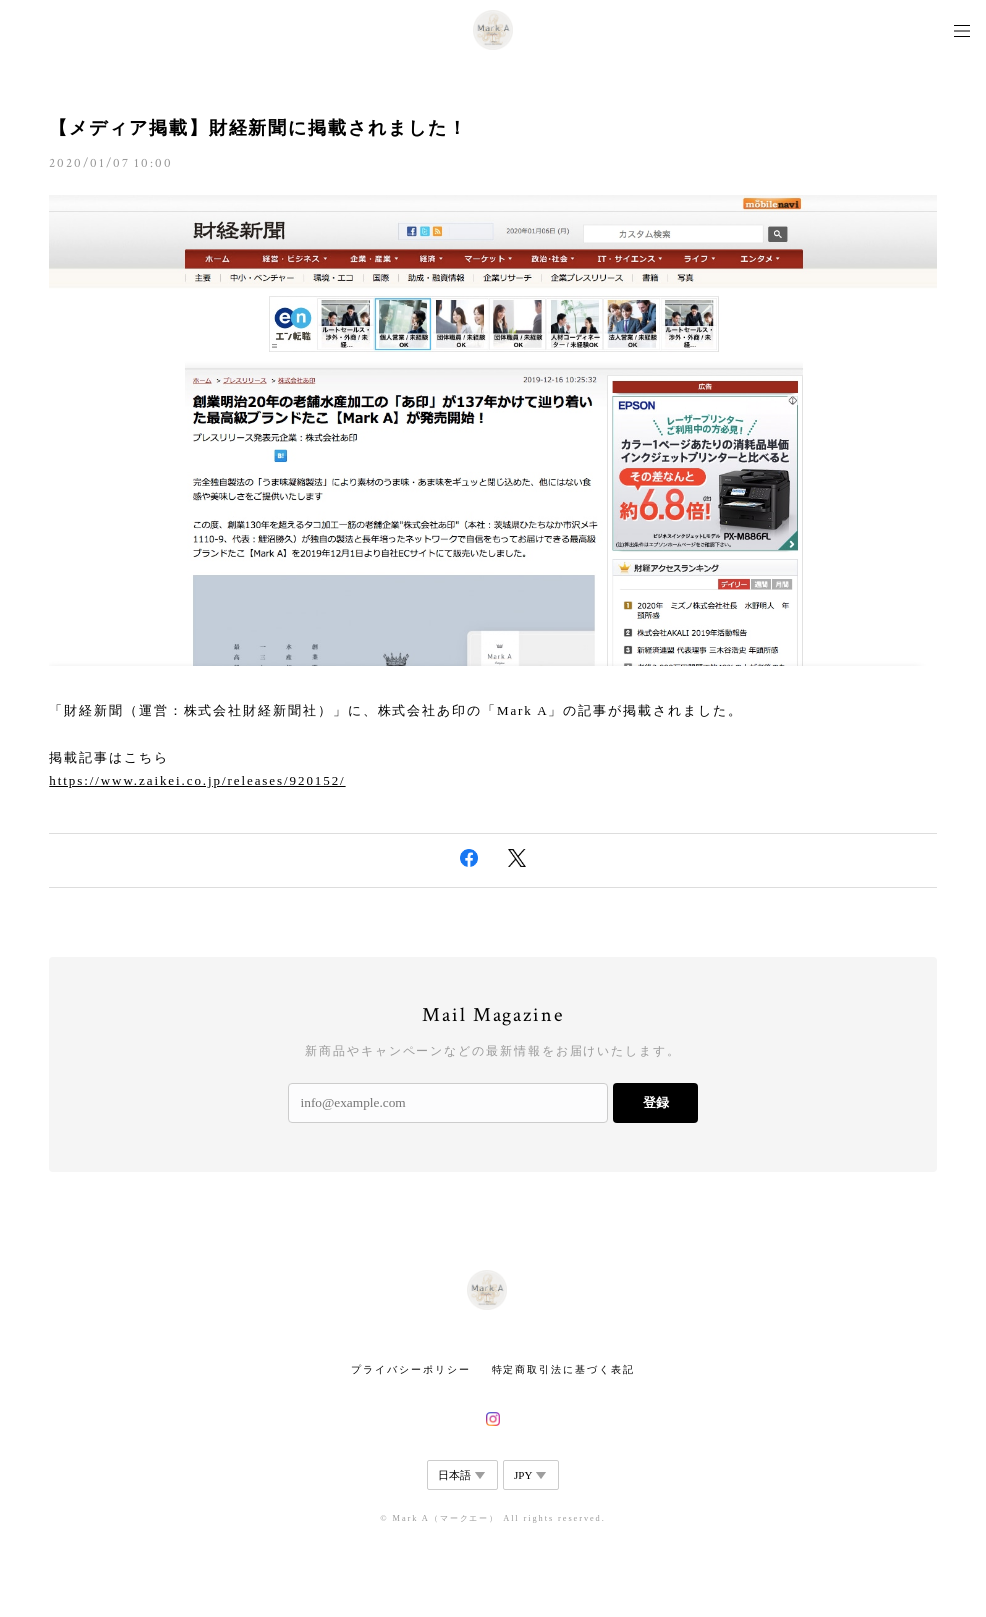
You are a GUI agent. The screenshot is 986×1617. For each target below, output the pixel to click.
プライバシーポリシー (410, 1369)
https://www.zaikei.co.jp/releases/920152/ (197, 780)
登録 (656, 1102)
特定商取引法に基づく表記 (563, 1369)
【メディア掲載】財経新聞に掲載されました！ (258, 128)
